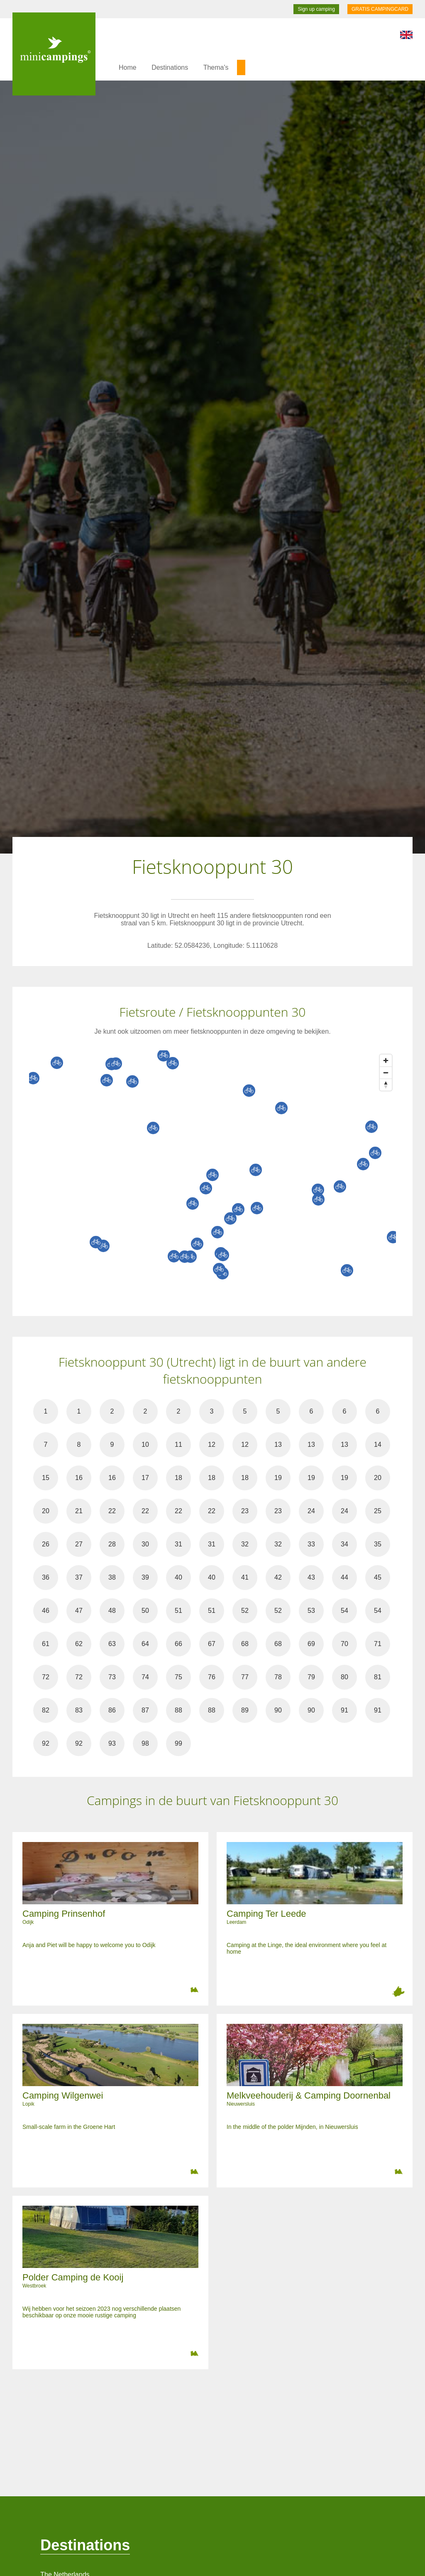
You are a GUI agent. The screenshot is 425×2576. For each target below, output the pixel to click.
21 (79, 1510)
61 (45, 1643)
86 (112, 1710)
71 (377, 1643)
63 (112, 1643)
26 (45, 1544)
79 (311, 1677)
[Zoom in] (386, 1060)
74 (145, 1677)
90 (278, 1710)
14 (377, 1444)
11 (178, 1444)
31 (178, 1544)
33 (311, 1544)
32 (245, 1544)
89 (245, 1710)
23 (245, 1510)
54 (344, 1610)
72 (45, 1677)
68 (245, 1643)
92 (45, 1743)
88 (178, 1710)
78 (278, 1677)
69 (311, 1643)
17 (145, 1477)
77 (245, 1677)
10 (145, 1444)
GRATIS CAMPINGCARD (380, 9)
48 (112, 1610)
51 (178, 1610)
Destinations (169, 67)
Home (128, 67)
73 (112, 1677)
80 (344, 1677)
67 (211, 1643)
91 (344, 1710)
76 (211, 1677)
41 (245, 1577)
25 (377, 1510)
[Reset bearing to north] (386, 1085)
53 (311, 1610)
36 (45, 1577)
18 (178, 1477)
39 (145, 1577)
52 (245, 1610)
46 (45, 1610)
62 (79, 1643)
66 (178, 1643)
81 (377, 1677)
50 (145, 1610)
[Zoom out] (386, 1073)
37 (79, 1577)
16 (79, 1477)
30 (145, 1544)
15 (45, 1477)
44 (344, 1577)
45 (377, 1577)
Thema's (216, 67)
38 (112, 1577)
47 (79, 1610)
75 (178, 1677)
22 (112, 1510)
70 (344, 1643)
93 (112, 1743)
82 (45, 1710)
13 (278, 1444)
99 (178, 1743)
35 (377, 1544)
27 (79, 1544)
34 (344, 1544)
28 (112, 1544)
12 (211, 1444)
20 (377, 1477)
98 (145, 1743)
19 (278, 1477)
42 (278, 1577)
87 (145, 1710)
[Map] (220, 1174)
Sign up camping (316, 9)
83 (79, 1710)
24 (311, 1510)
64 (145, 1643)
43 (311, 1577)
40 (178, 1577)
